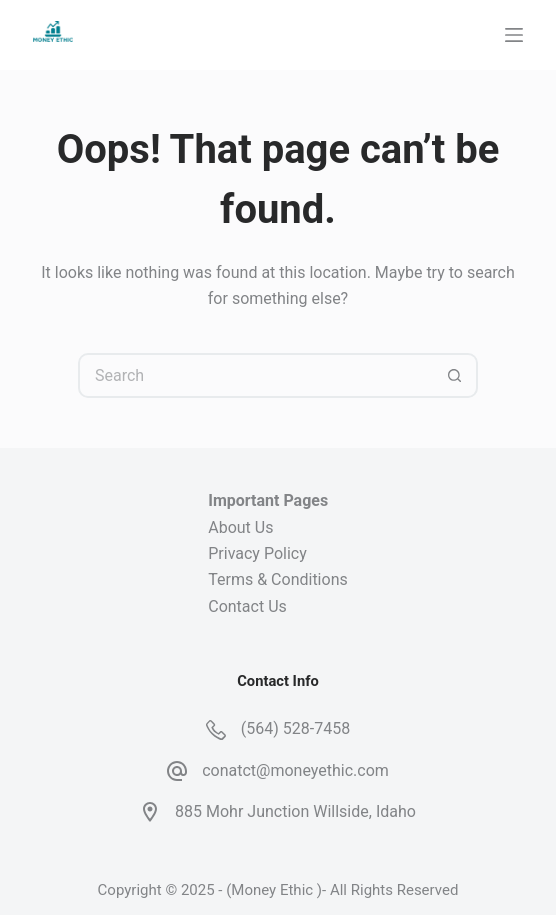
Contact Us (247, 606)
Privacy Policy (257, 553)
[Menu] (514, 35)
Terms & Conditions (278, 579)
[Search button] (455, 375)
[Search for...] (255, 375)
